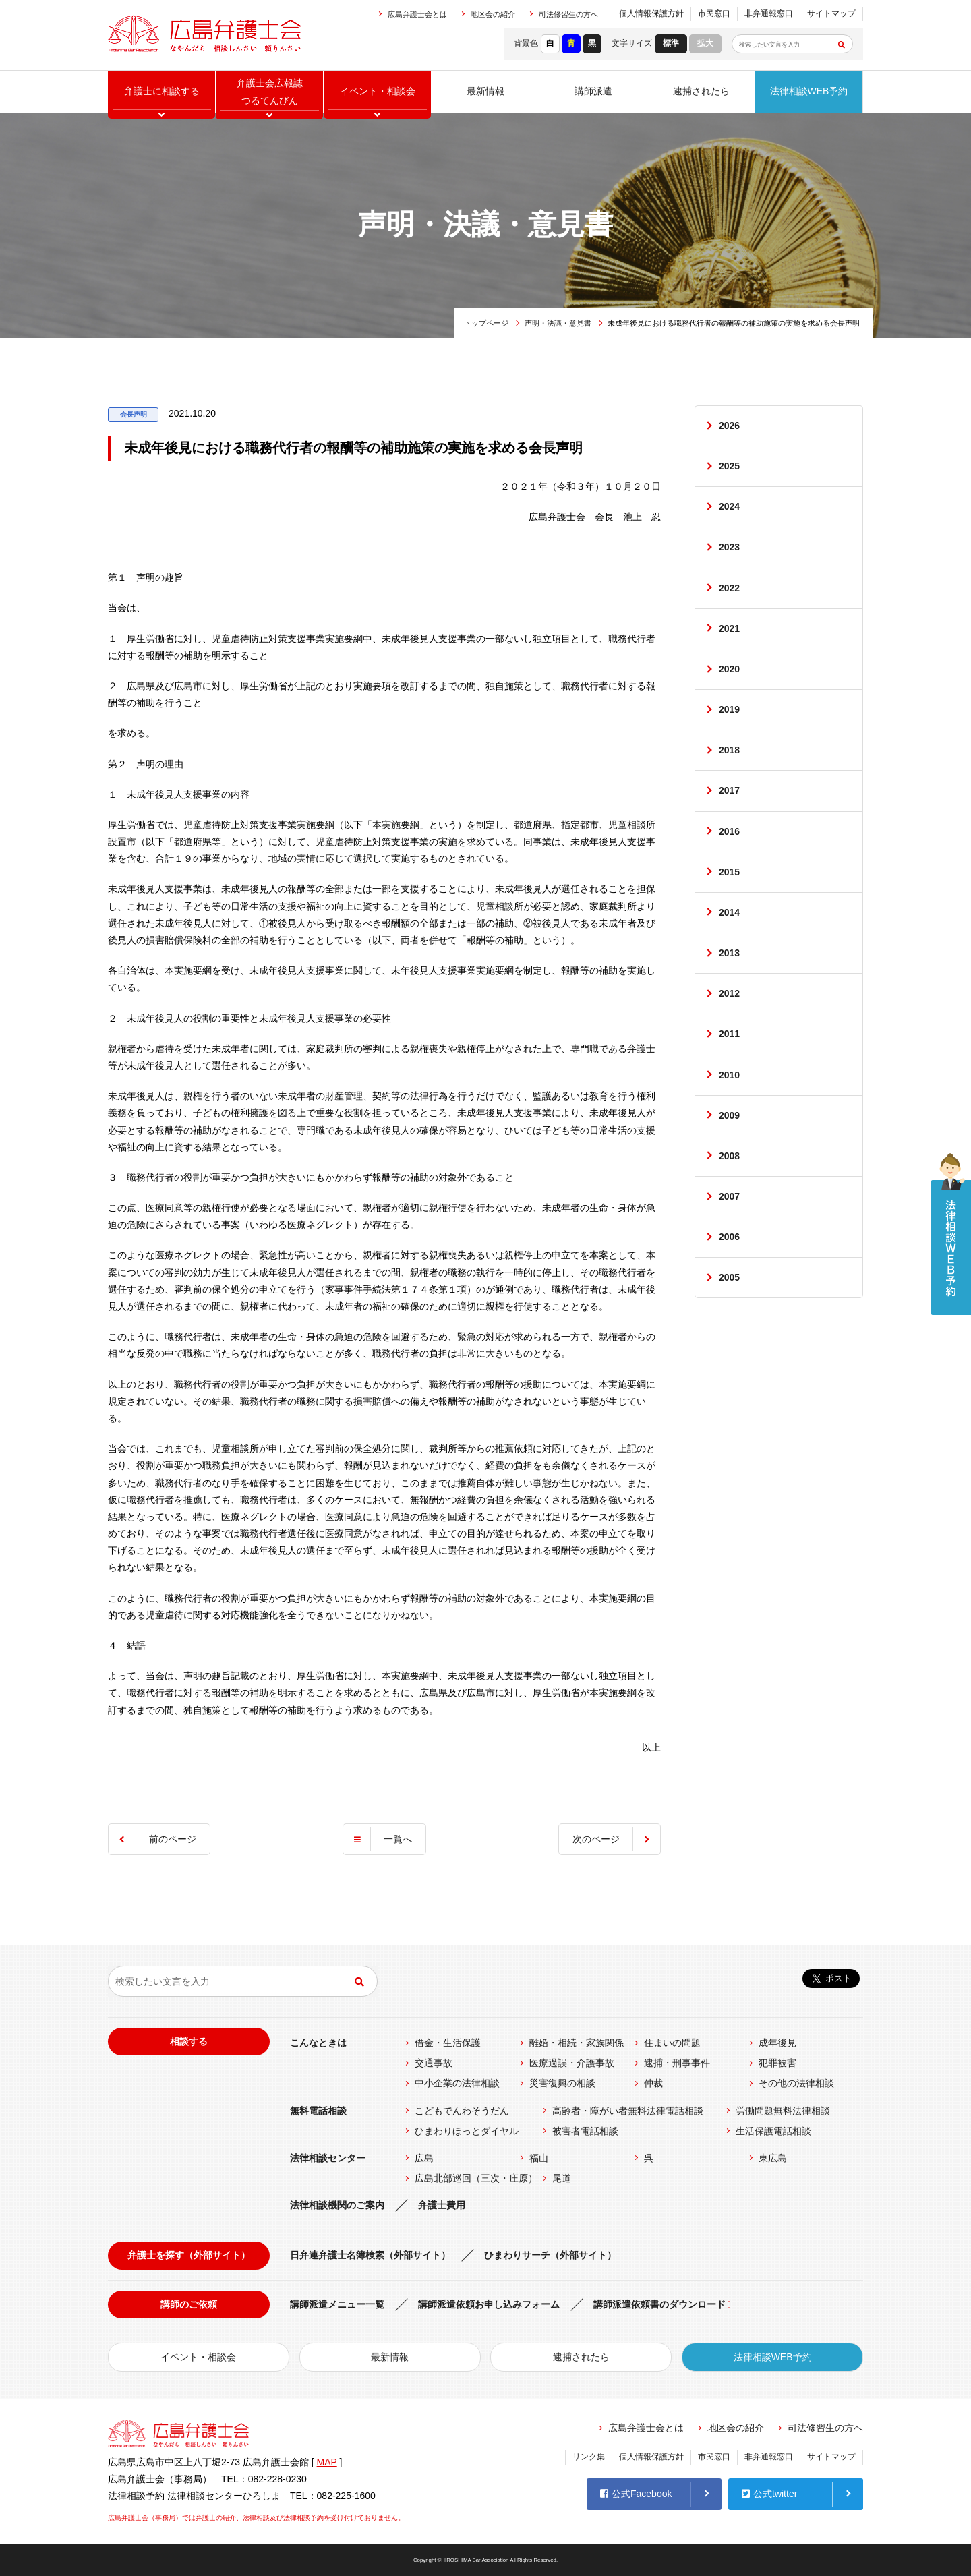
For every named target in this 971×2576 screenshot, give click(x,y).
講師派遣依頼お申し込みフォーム (489, 2304)
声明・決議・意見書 (558, 323)
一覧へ (398, 1839)
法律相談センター (327, 2158)
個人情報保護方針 (651, 13)
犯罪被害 (777, 2062)
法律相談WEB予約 (809, 91)
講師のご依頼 (188, 2304)
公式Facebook (636, 2493)
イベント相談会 (377, 91)
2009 (729, 1115)
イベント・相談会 (198, 2356)
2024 (729, 506)
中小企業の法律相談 (457, 2083)
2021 (729, 628)
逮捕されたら (701, 91)
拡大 (705, 43)
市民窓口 (714, 13)
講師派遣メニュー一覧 (337, 2304)
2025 (729, 466)
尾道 (561, 2178)
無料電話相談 (318, 2110)
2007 (729, 1197)
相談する (189, 2041)
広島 (424, 2158)
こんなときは (318, 2042)
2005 (729, 1277)
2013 (729, 952)
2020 (729, 669)
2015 (729, 872)
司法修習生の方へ (568, 14)
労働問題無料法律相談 (783, 2110)
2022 (729, 588)
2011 (729, 1034)
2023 (729, 547)
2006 (729, 1237)
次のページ (596, 1839)
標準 (671, 43)
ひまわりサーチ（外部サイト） (550, 2255)
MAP (327, 2462)
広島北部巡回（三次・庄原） (476, 2178)
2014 (729, 912)
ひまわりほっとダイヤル (467, 2131)
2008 (729, 1155)
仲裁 (653, 2083)
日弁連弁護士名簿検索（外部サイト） (370, 2255)
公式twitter (769, 2493)
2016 (729, 831)
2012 (729, 994)
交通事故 (433, 2062)
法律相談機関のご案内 (337, 2205)
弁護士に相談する (162, 91)
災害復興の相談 (562, 2083)
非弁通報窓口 (768, 13)
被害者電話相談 (585, 2131)
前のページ (172, 1839)
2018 (729, 750)
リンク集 (588, 2456)
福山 (538, 2158)
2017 (729, 791)
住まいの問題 (672, 2042)
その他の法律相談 (796, 2083)
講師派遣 (593, 91)
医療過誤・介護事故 (571, 2062)
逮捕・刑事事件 (677, 2062)
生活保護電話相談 (773, 2131)
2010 (729, 1075)
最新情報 (485, 91)
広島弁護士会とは (417, 14)
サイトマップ (831, 13)
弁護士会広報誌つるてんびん (270, 91)
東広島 (773, 2158)
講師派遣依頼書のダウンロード (659, 2304)
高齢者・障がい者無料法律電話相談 (627, 2110)
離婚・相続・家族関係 (576, 2042)
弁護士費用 (441, 2205)
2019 (729, 709)
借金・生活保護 (448, 2042)
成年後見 (777, 2042)
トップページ (486, 323)
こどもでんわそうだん (462, 2110)
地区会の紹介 (493, 14)
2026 (729, 425)
